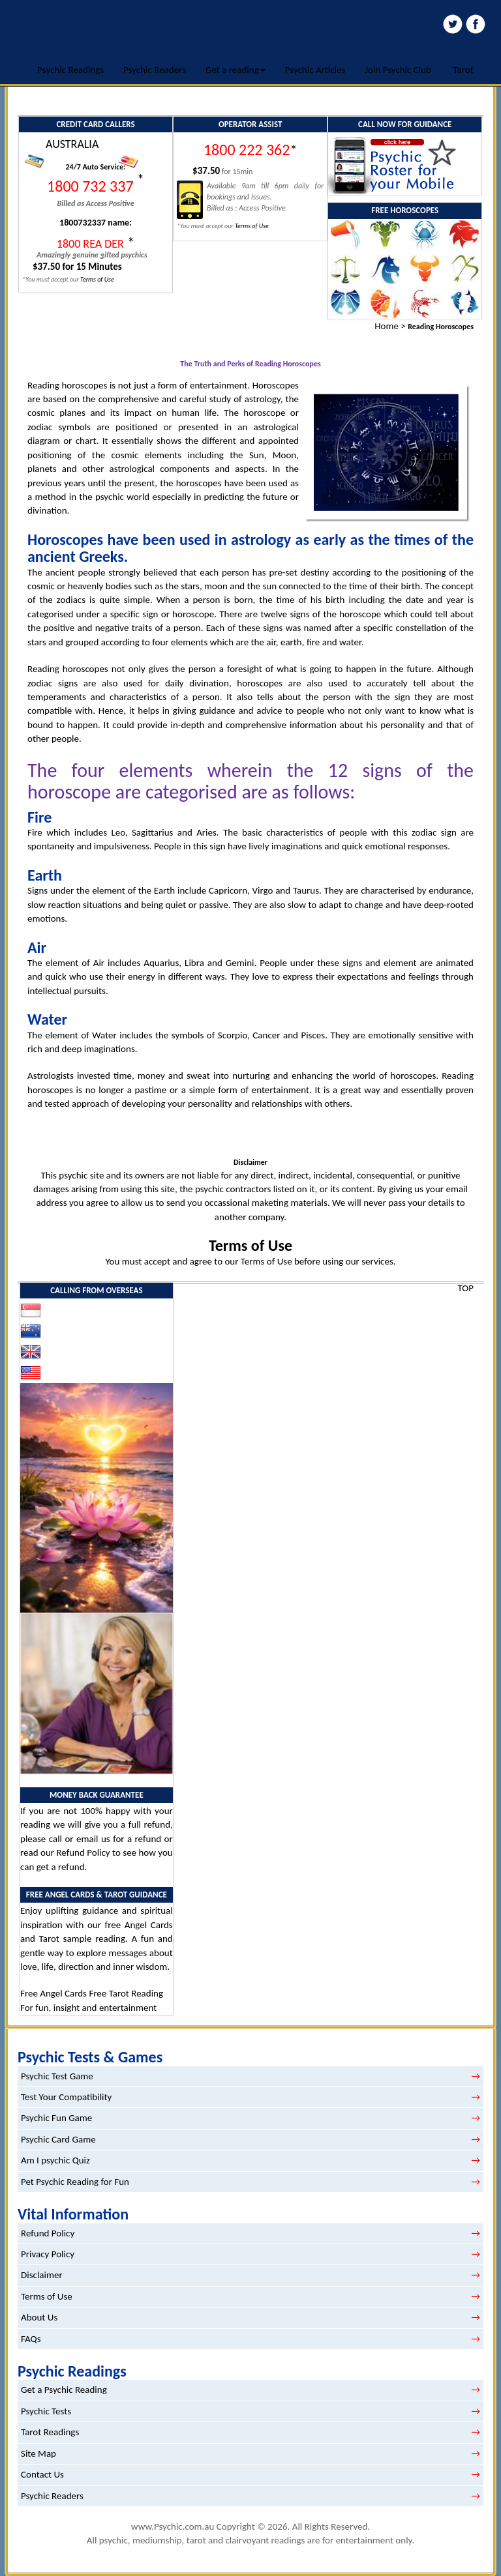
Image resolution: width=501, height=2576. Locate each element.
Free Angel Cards (54, 1993)
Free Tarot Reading (126, 1993)
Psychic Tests (46, 2411)
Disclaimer (42, 2275)
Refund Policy (83, 1852)
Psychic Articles (315, 70)
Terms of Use (250, 1245)
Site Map (38, 2453)
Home (386, 326)
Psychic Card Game (58, 2139)
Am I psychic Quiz (55, 2160)
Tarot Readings (50, 2432)
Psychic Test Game (57, 2076)
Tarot (463, 70)
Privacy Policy (47, 2254)
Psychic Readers (154, 70)
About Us (39, 2317)
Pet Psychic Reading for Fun (75, 2182)
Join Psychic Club (398, 70)
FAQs (31, 2339)
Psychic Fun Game (56, 2118)
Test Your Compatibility (66, 2097)
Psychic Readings (70, 70)
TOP (465, 1288)
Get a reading (235, 70)
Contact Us (42, 2474)
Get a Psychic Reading (64, 2389)
